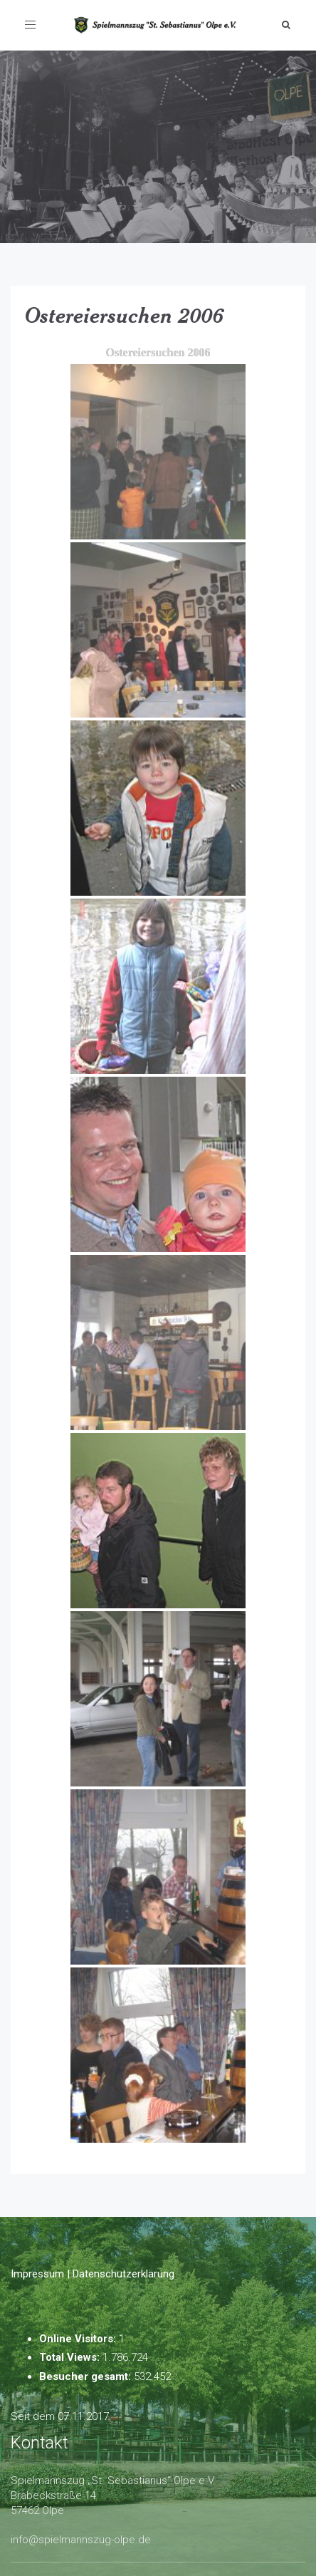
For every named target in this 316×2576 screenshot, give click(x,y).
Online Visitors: (79, 2338)
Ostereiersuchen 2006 (124, 315)
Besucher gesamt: (86, 2376)
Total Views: (70, 2357)
